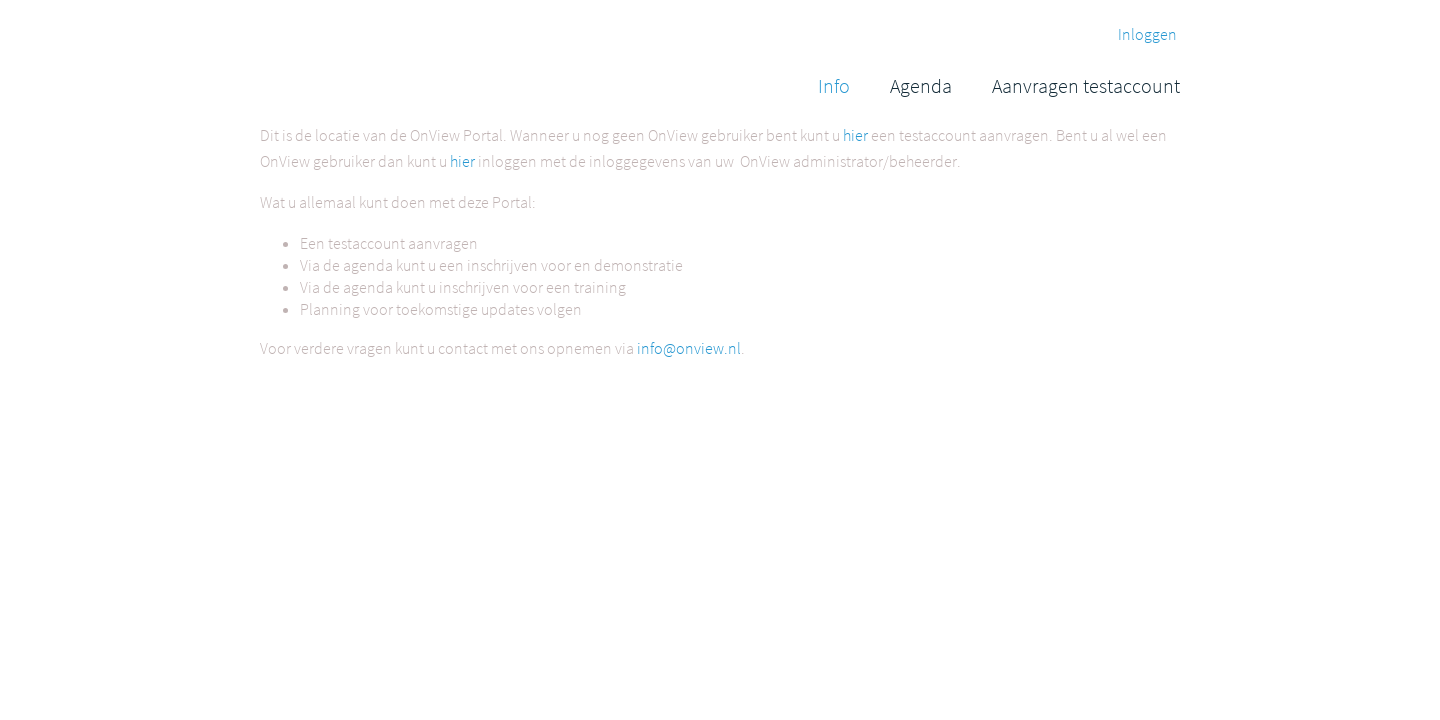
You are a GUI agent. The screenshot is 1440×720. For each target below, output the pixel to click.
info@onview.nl (689, 348)
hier (855, 135)
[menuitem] (834, 85)
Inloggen (1147, 34)
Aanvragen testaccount (1086, 85)
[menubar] (999, 85)
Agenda (921, 85)
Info (834, 85)
